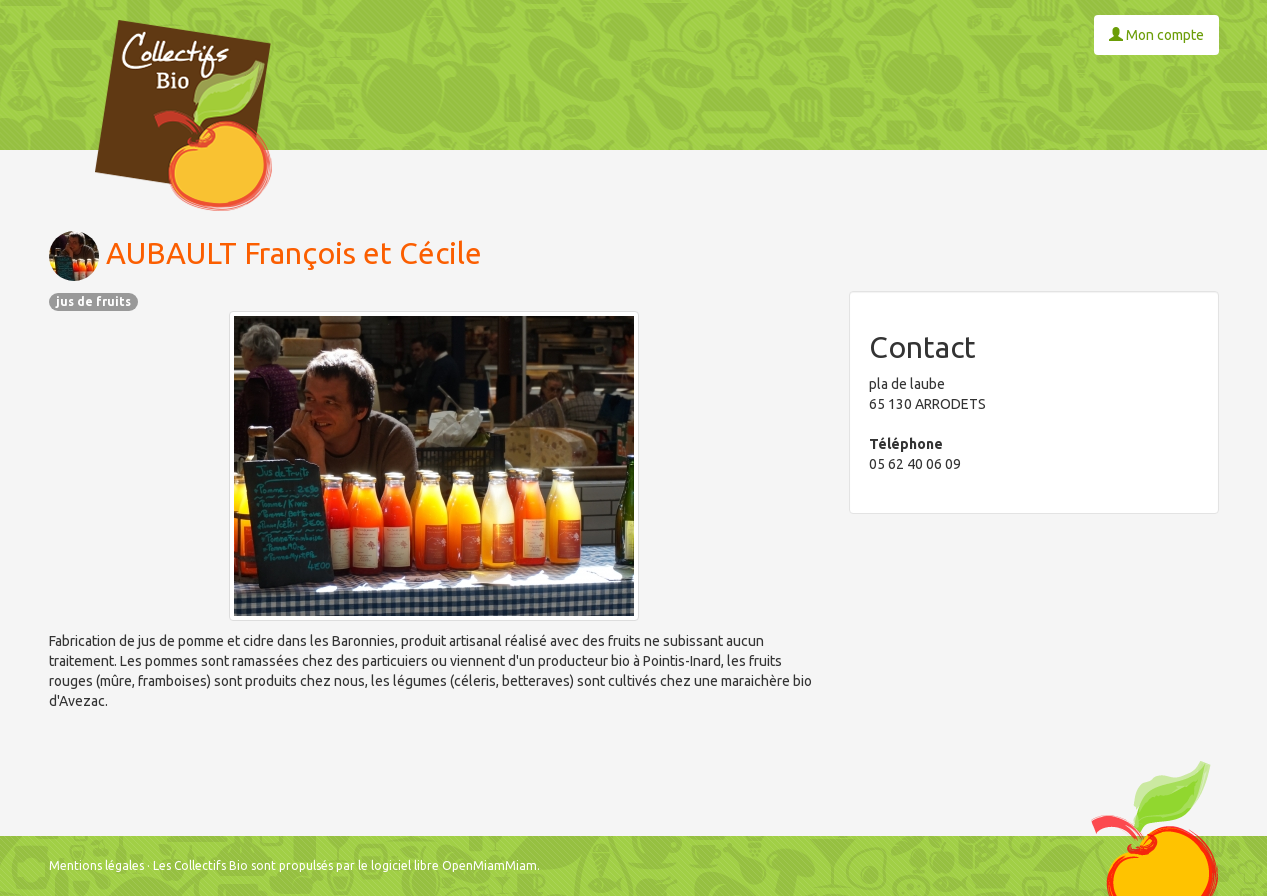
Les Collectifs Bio (200, 865)
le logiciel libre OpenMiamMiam (447, 865)
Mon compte (1156, 35)
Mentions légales (96, 865)
